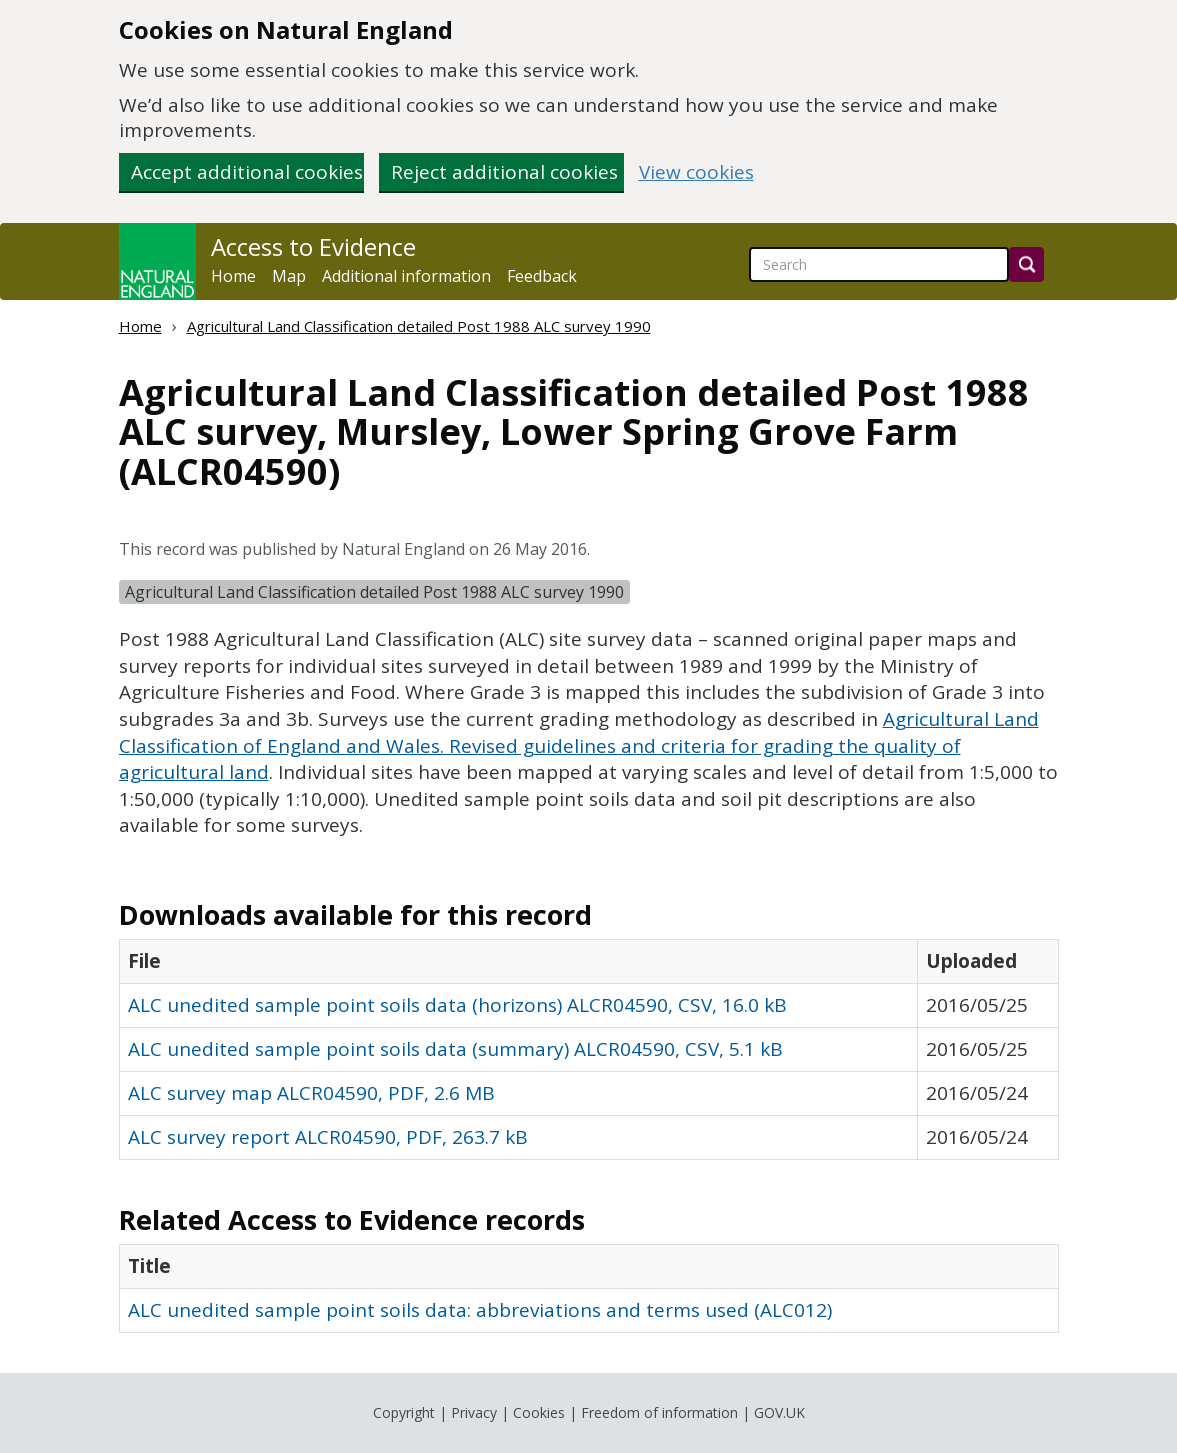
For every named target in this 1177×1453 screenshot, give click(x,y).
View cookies (696, 172)
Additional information (406, 276)
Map (289, 276)
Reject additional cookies (504, 172)
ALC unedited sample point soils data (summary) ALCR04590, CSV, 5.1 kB (455, 1049)
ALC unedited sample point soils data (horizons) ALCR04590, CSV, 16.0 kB (457, 1005)
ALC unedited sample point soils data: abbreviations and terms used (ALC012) (480, 1310)
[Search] (1026, 264)
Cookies (539, 1412)
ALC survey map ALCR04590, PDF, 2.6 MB (311, 1093)
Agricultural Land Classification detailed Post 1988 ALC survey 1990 (419, 326)
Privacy (474, 1412)
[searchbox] (879, 264)
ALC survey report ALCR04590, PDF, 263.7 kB (328, 1137)
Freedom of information (659, 1412)
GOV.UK (779, 1412)
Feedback (542, 276)
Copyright (404, 1412)
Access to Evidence (313, 247)
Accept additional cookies (247, 172)
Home (233, 276)
